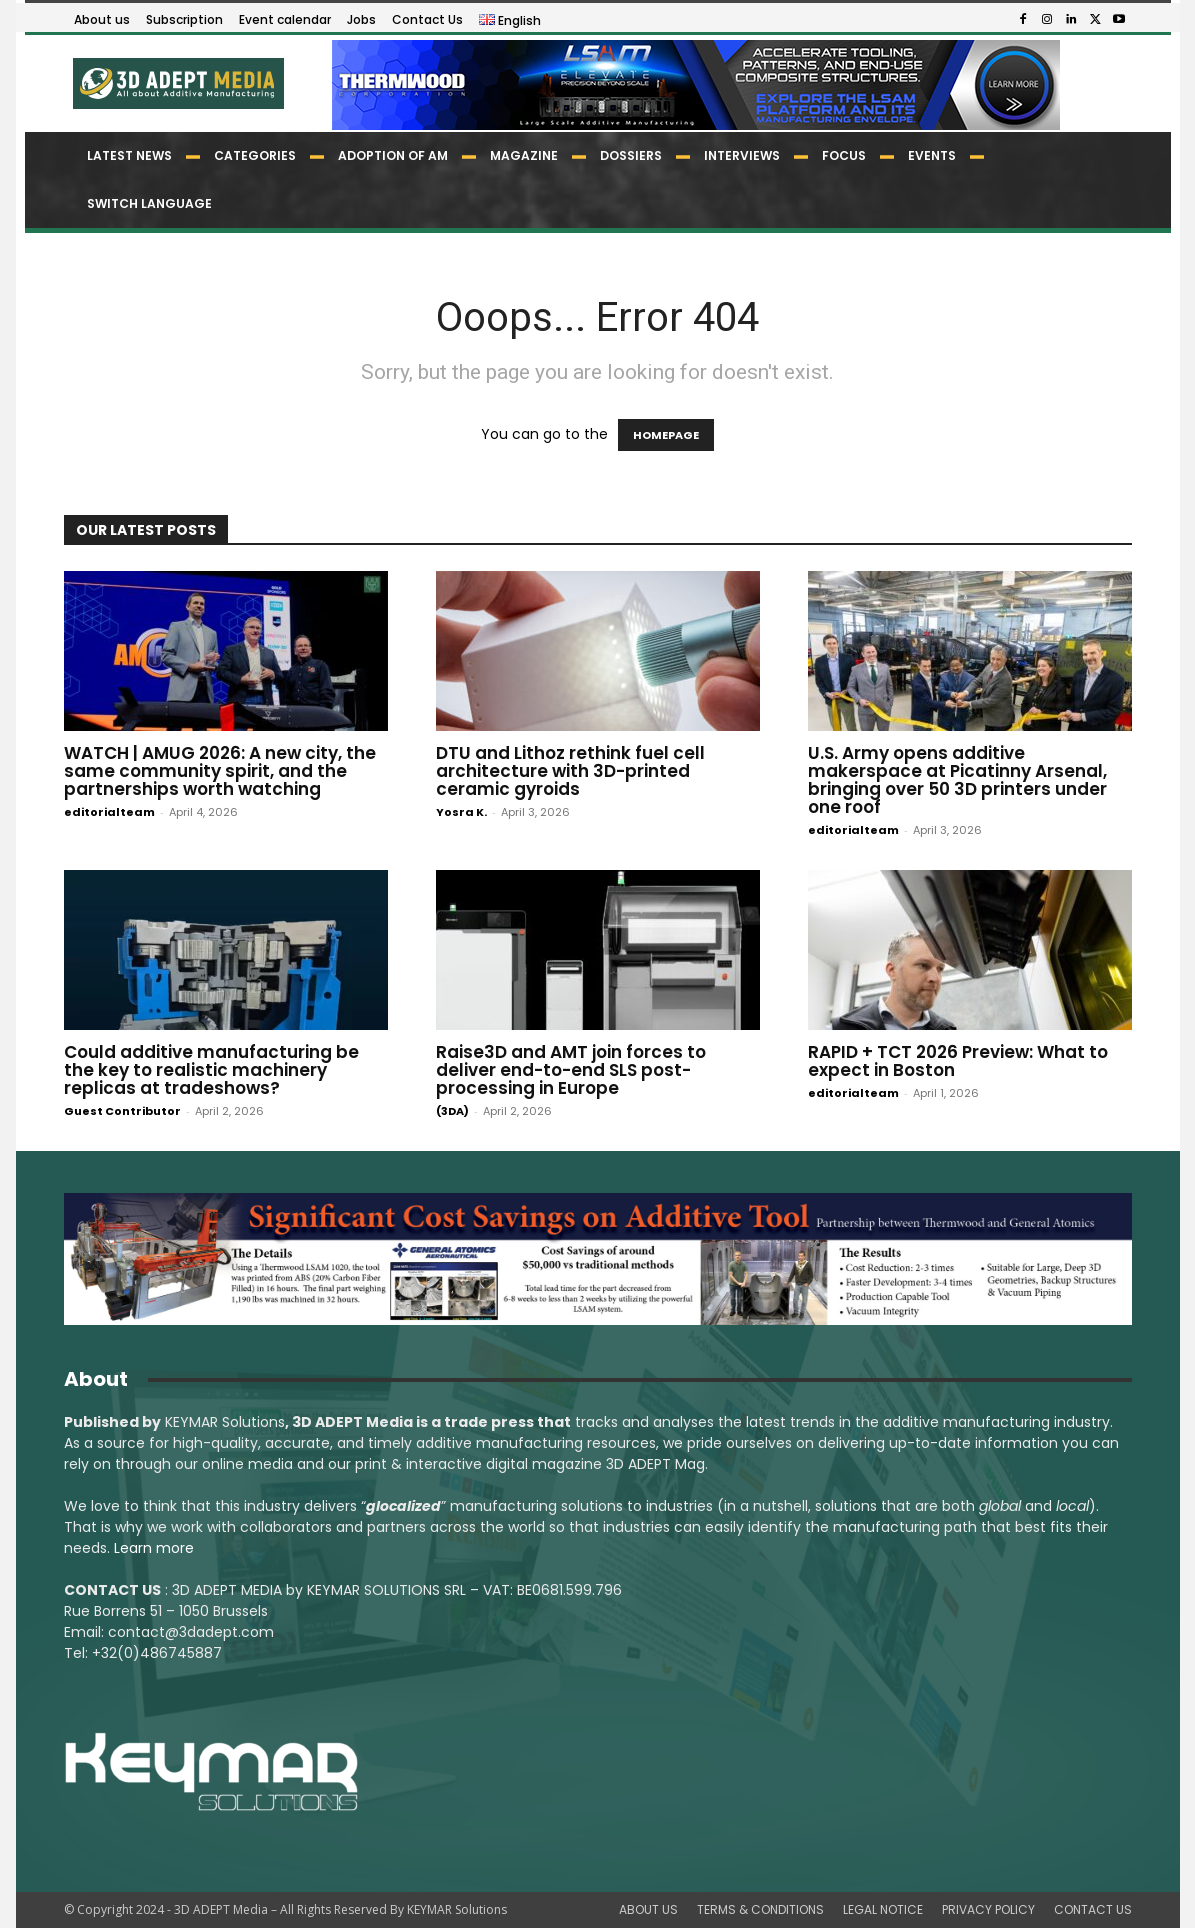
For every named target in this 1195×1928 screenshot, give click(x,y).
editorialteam (109, 812)
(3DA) (452, 1111)
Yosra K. (461, 812)
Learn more (154, 1548)
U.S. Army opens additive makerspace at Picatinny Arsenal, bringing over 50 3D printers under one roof (957, 780)
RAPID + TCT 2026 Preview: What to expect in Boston (958, 1061)
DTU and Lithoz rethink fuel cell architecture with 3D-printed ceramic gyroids (570, 771)
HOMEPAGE (666, 435)
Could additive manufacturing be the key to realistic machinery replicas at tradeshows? (211, 1070)
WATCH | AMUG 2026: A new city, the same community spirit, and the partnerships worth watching (220, 771)
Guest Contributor (122, 1111)
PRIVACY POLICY (988, 1909)
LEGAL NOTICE (883, 1909)
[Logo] (177, 83)
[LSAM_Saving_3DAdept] (598, 1259)
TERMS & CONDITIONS (760, 1909)
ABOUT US (648, 1909)
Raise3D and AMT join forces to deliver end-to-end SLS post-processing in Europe (571, 1070)
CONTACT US (1093, 1909)
